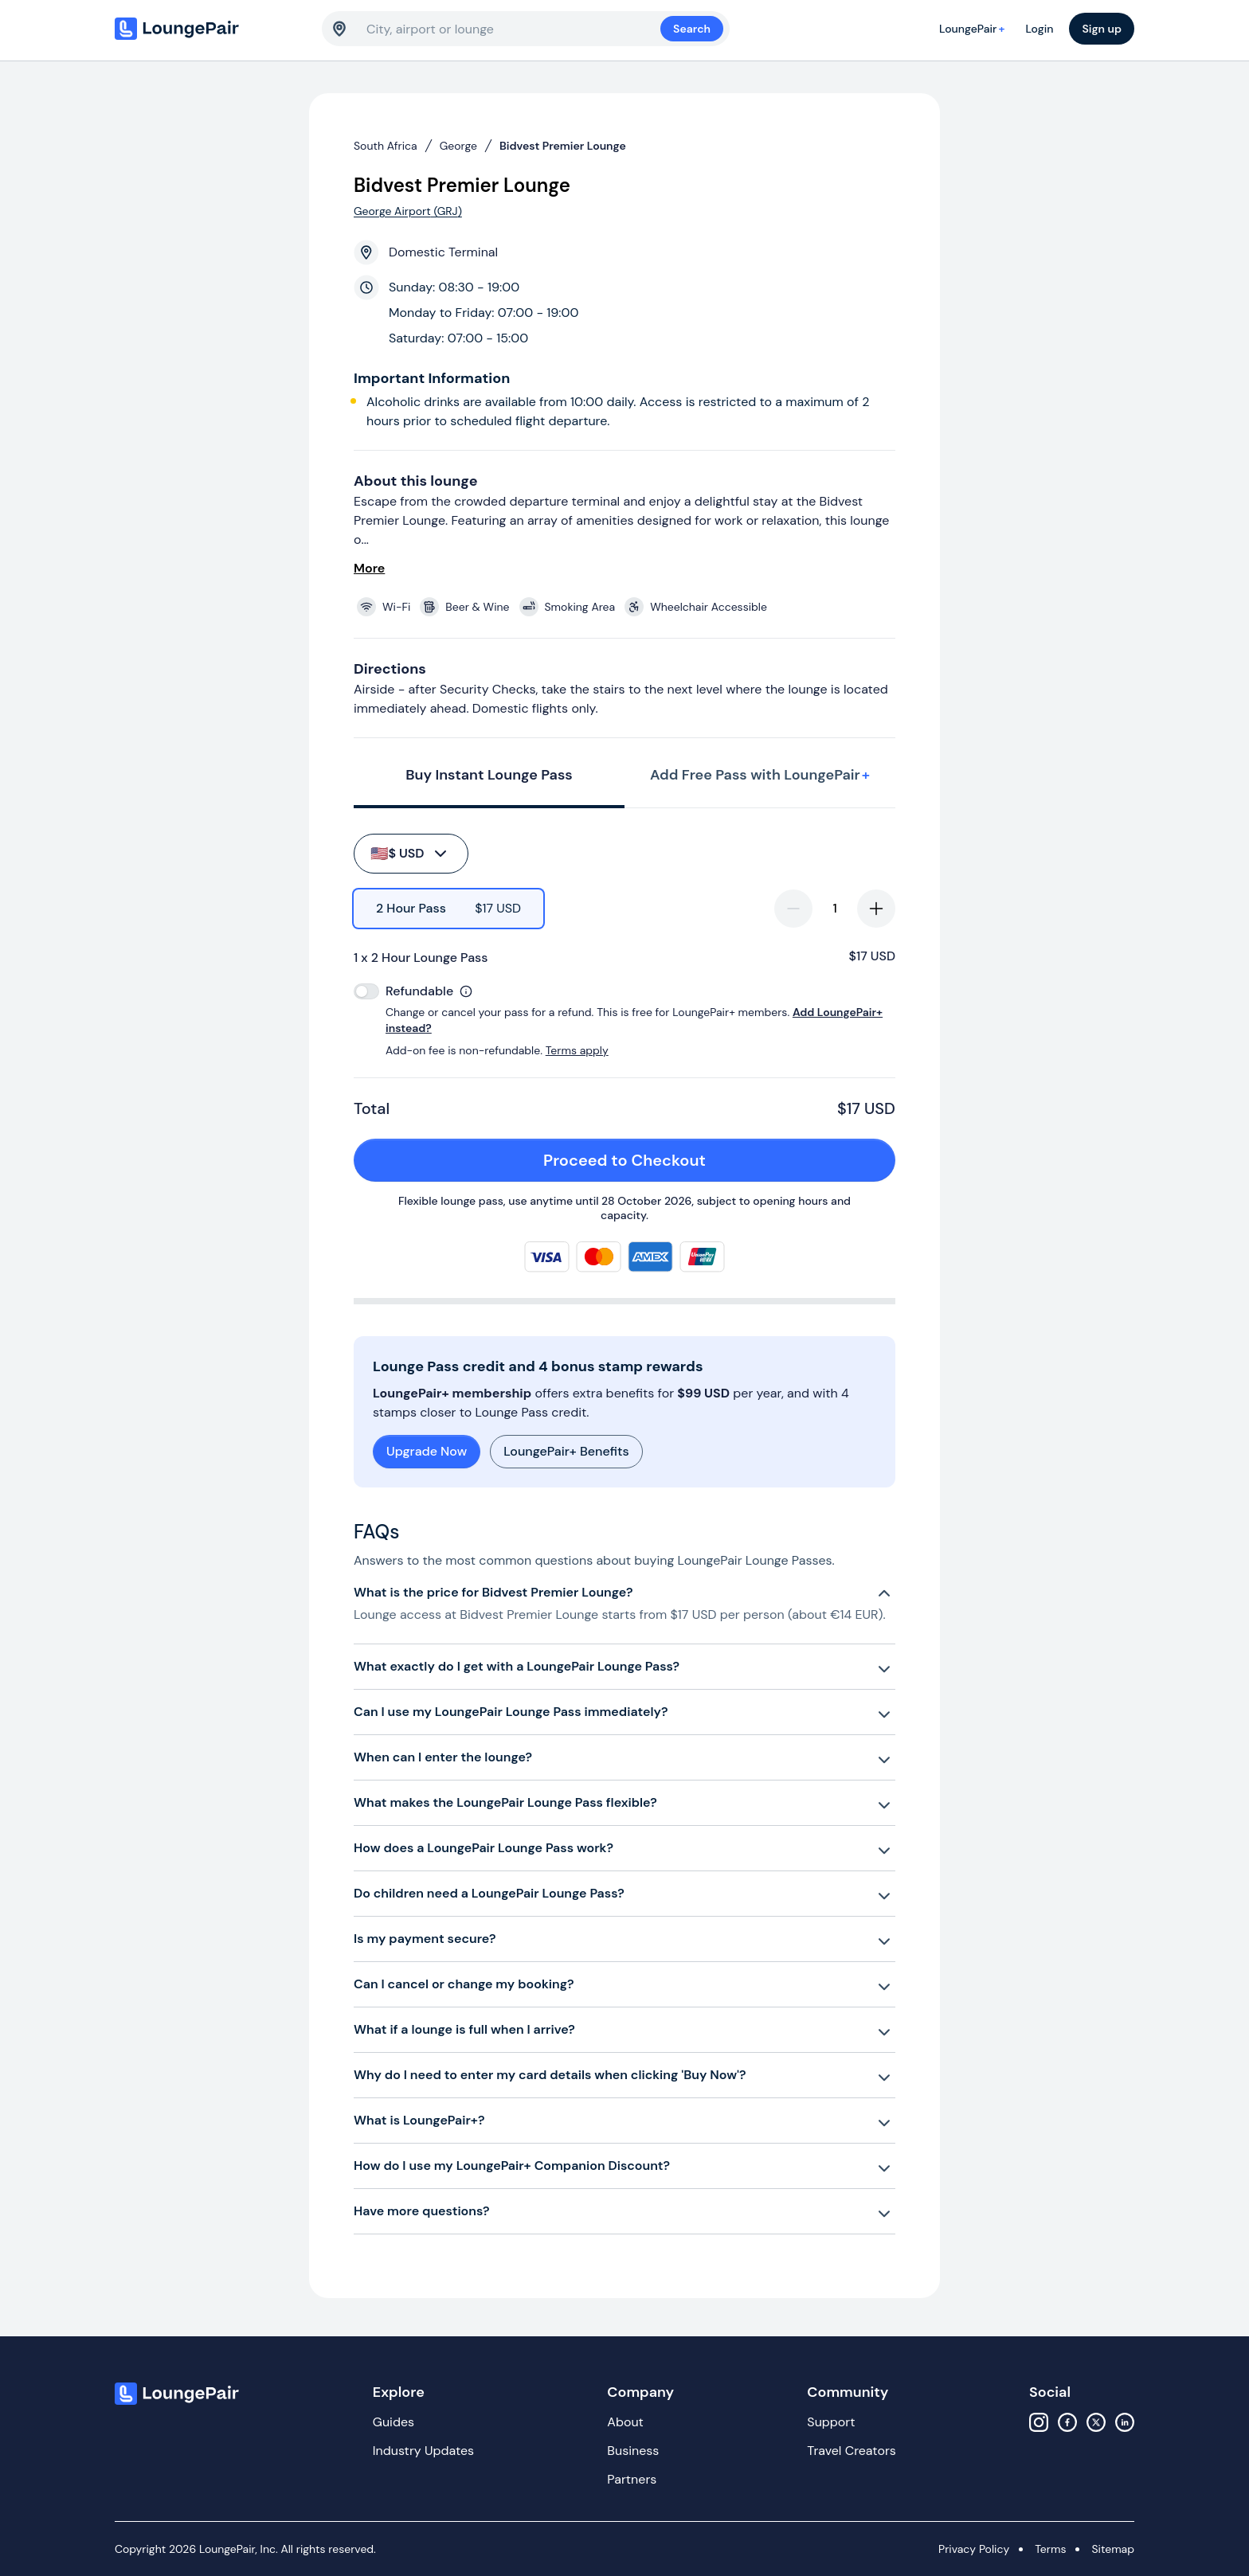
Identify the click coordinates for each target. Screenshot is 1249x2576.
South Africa (385, 146)
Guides (393, 2422)
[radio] (448, 908)
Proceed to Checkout (710, 1160)
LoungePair (974, 29)
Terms (1050, 2549)
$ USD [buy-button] (409, 853)
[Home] (210, 28)
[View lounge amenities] (628, 606)
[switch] (366, 991)
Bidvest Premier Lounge (562, 146)
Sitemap (1112, 2549)
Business (633, 2450)
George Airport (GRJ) (408, 211)
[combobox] (513, 28)
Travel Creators (851, 2450)
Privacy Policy (973, 2549)
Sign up (1102, 28)
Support (831, 2422)
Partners (631, 2479)
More (369, 568)
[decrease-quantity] (793, 908)
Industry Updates (423, 2450)
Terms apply (577, 1050)
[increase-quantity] (876, 908)
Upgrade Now (426, 1451)
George (458, 146)
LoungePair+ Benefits (565, 1451)
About (625, 2422)
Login (1039, 28)
